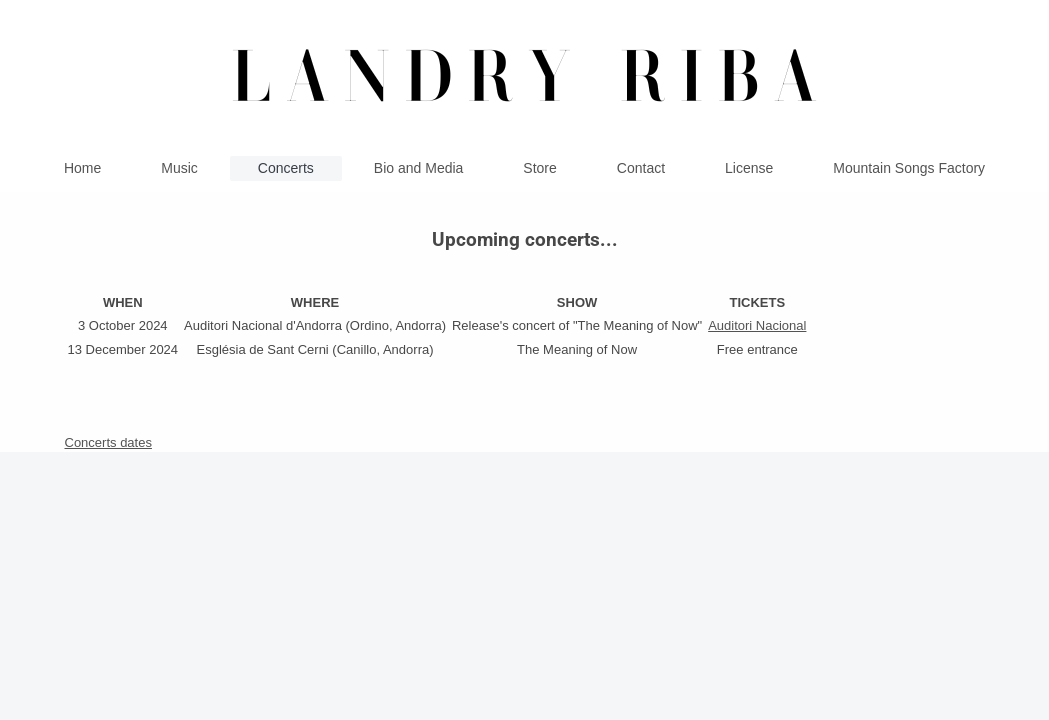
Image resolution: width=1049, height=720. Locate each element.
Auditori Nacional (757, 325)
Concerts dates (108, 442)
